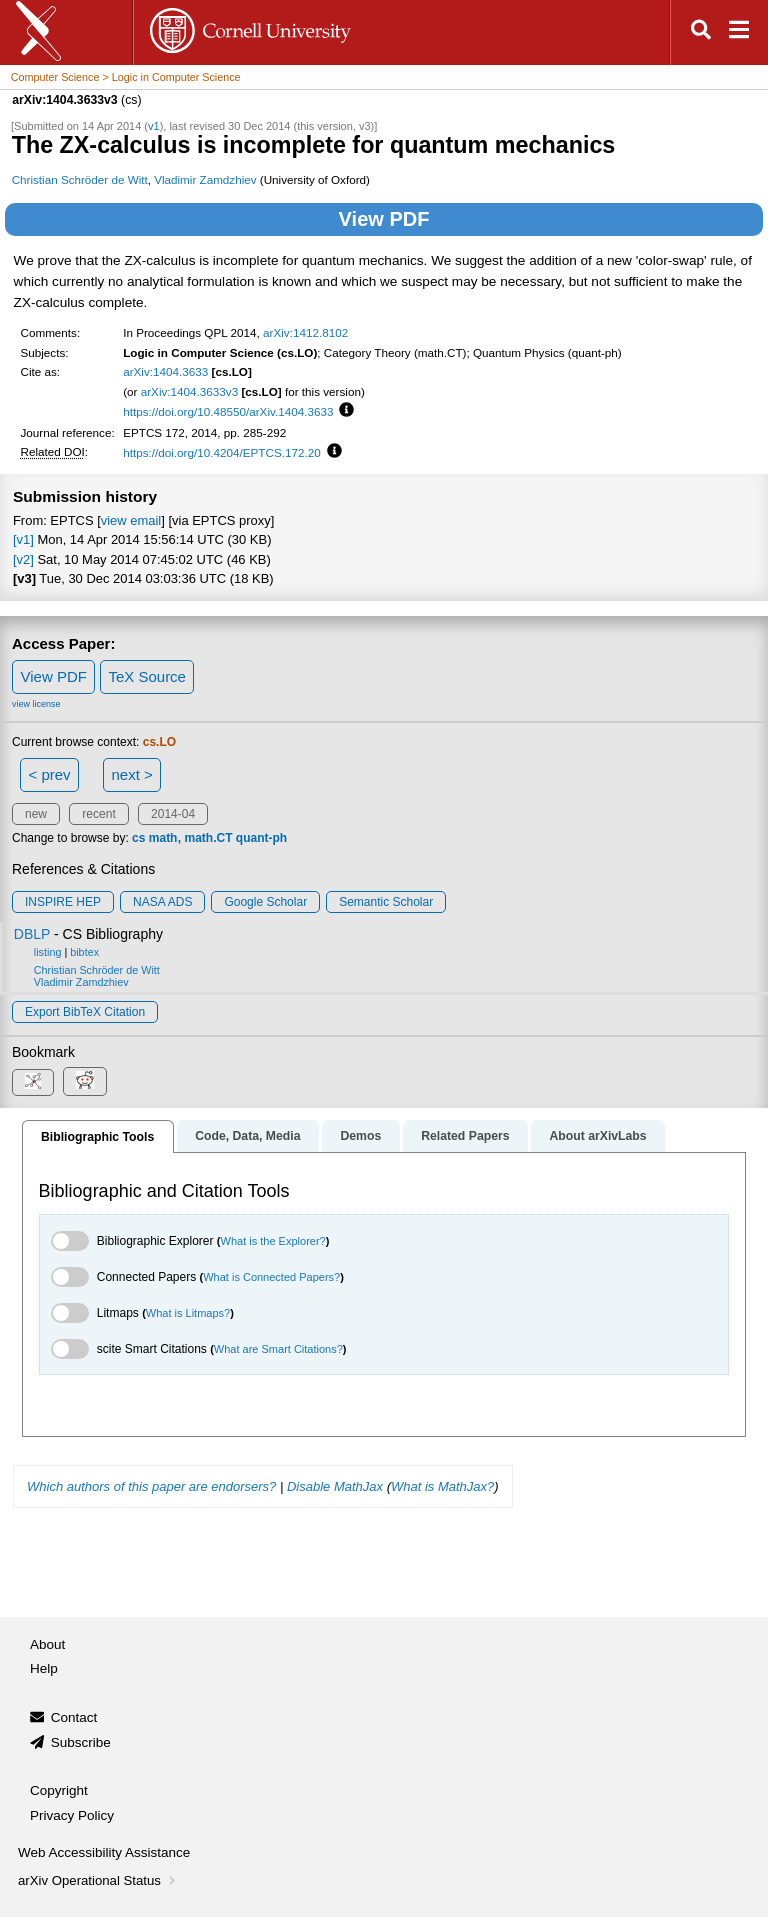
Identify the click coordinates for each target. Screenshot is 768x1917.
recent (98, 814)
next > (131, 774)
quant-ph (261, 838)
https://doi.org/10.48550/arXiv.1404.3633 (228, 411)
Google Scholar (265, 902)
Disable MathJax (335, 1486)
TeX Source (147, 676)
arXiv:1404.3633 (165, 371)
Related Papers (465, 1136)
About (47, 1644)
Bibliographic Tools (97, 1137)
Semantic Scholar (386, 902)
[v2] (23, 559)
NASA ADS (162, 902)
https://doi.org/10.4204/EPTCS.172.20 (222, 452)
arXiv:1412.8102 (305, 332)
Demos (360, 1136)
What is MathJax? (442, 1486)
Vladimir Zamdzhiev (205, 179)
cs (138, 838)
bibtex (84, 952)
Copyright (59, 1790)
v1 (154, 126)
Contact (74, 1717)
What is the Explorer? (273, 1241)
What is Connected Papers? (271, 1277)
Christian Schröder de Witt (80, 179)
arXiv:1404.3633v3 (189, 391)
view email (131, 520)
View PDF (384, 219)
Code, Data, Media (247, 1136)
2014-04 (173, 814)
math (163, 838)
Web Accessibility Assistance (104, 1852)
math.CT (208, 838)
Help (44, 1668)
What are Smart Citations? (278, 1349)
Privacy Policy (72, 1815)
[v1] (23, 539)
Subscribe (81, 1742)
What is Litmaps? (188, 1313)
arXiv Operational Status (98, 1880)
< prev (50, 774)
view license (36, 704)
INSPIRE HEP (63, 902)
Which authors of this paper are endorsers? (151, 1486)
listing (48, 952)
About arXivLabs (597, 1136)
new (36, 814)
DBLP (32, 934)
